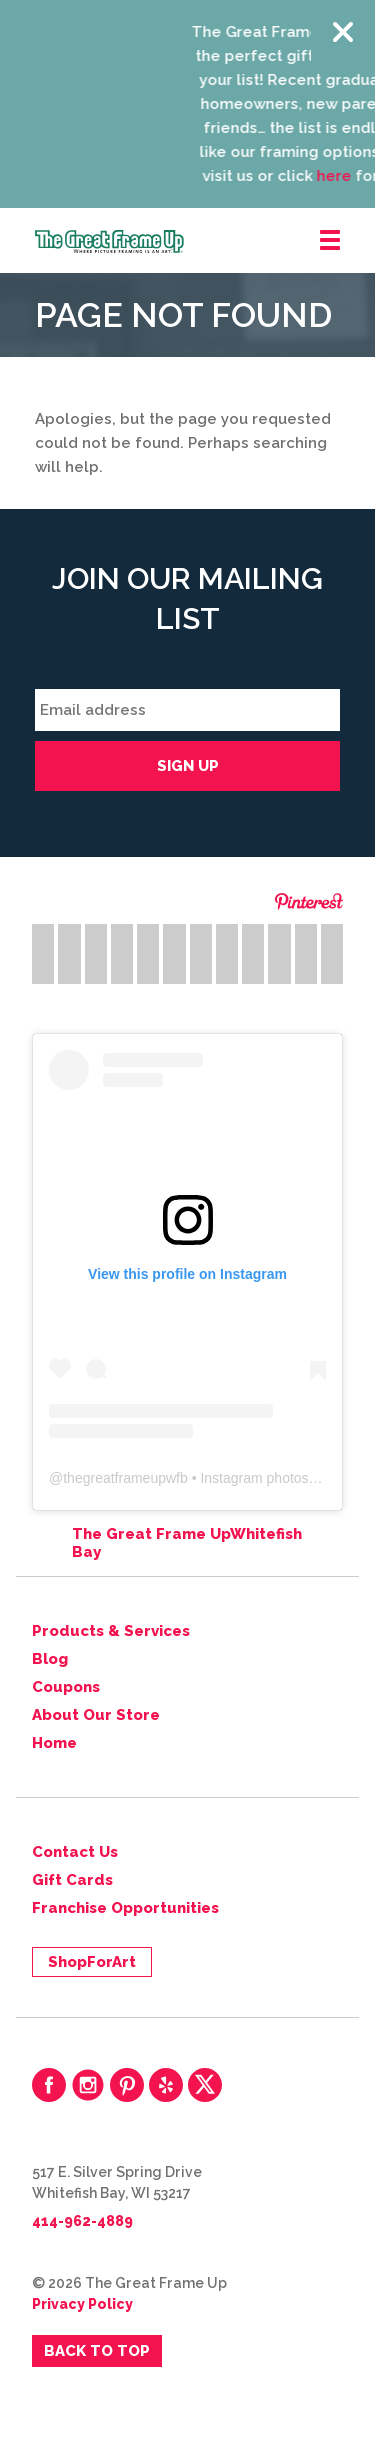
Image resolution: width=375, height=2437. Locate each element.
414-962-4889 (82, 2221)
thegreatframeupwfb (125, 1478)
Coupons (66, 1687)
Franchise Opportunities (125, 1908)
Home (54, 1743)
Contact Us (75, 1852)
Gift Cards (72, 1880)
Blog (50, 1659)
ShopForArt (92, 1962)
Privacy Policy (82, 2304)
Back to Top (97, 2351)
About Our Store (96, 1715)
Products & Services (111, 1631)
